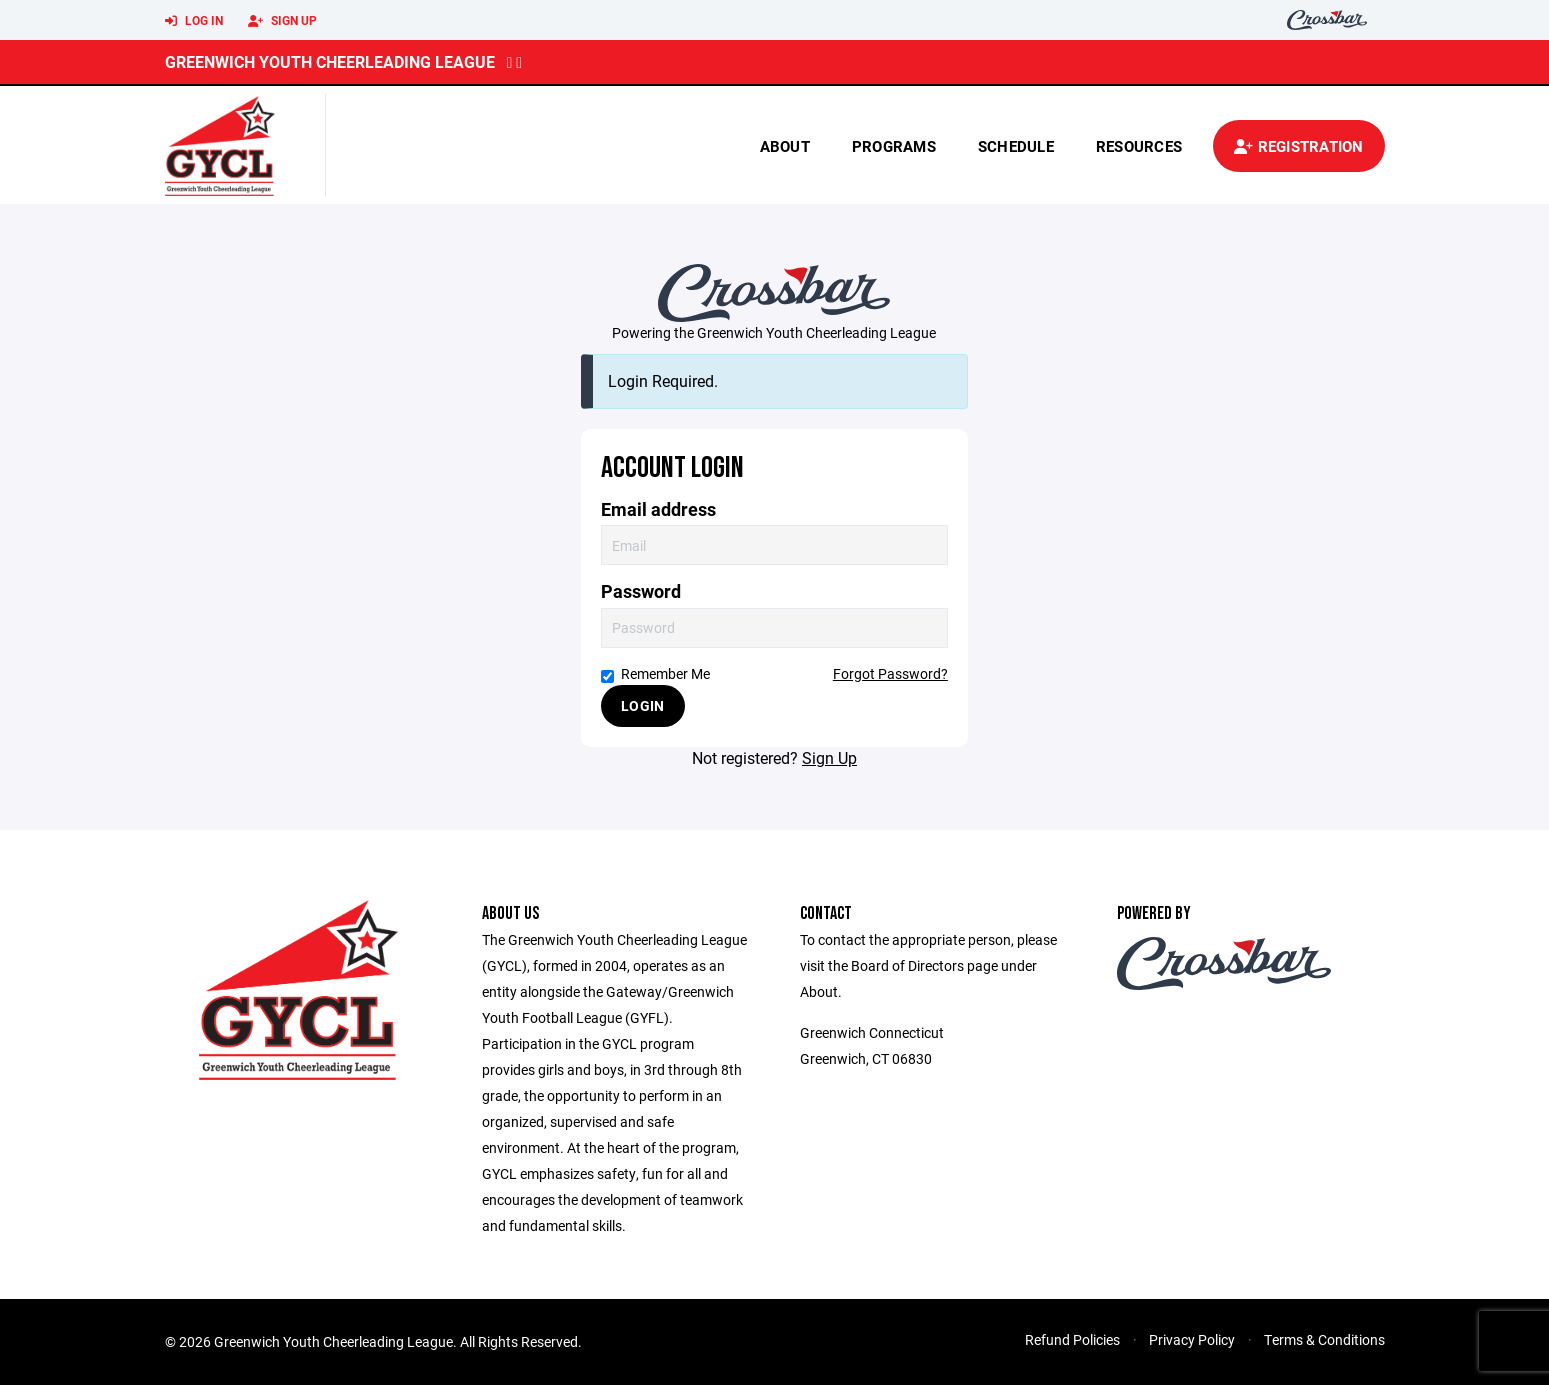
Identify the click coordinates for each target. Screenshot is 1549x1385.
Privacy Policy (1192, 1339)
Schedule (1016, 146)
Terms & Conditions (1324, 1339)
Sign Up (282, 21)
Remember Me (655, 673)
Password (641, 591)
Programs (894, 146)
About (785, 146)
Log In (194, 21)
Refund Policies (1072, 1339)
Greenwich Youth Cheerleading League (330, 61)
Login (642, 705)
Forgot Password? (890, 673)
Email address (658, 509)
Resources (1139, 146)
